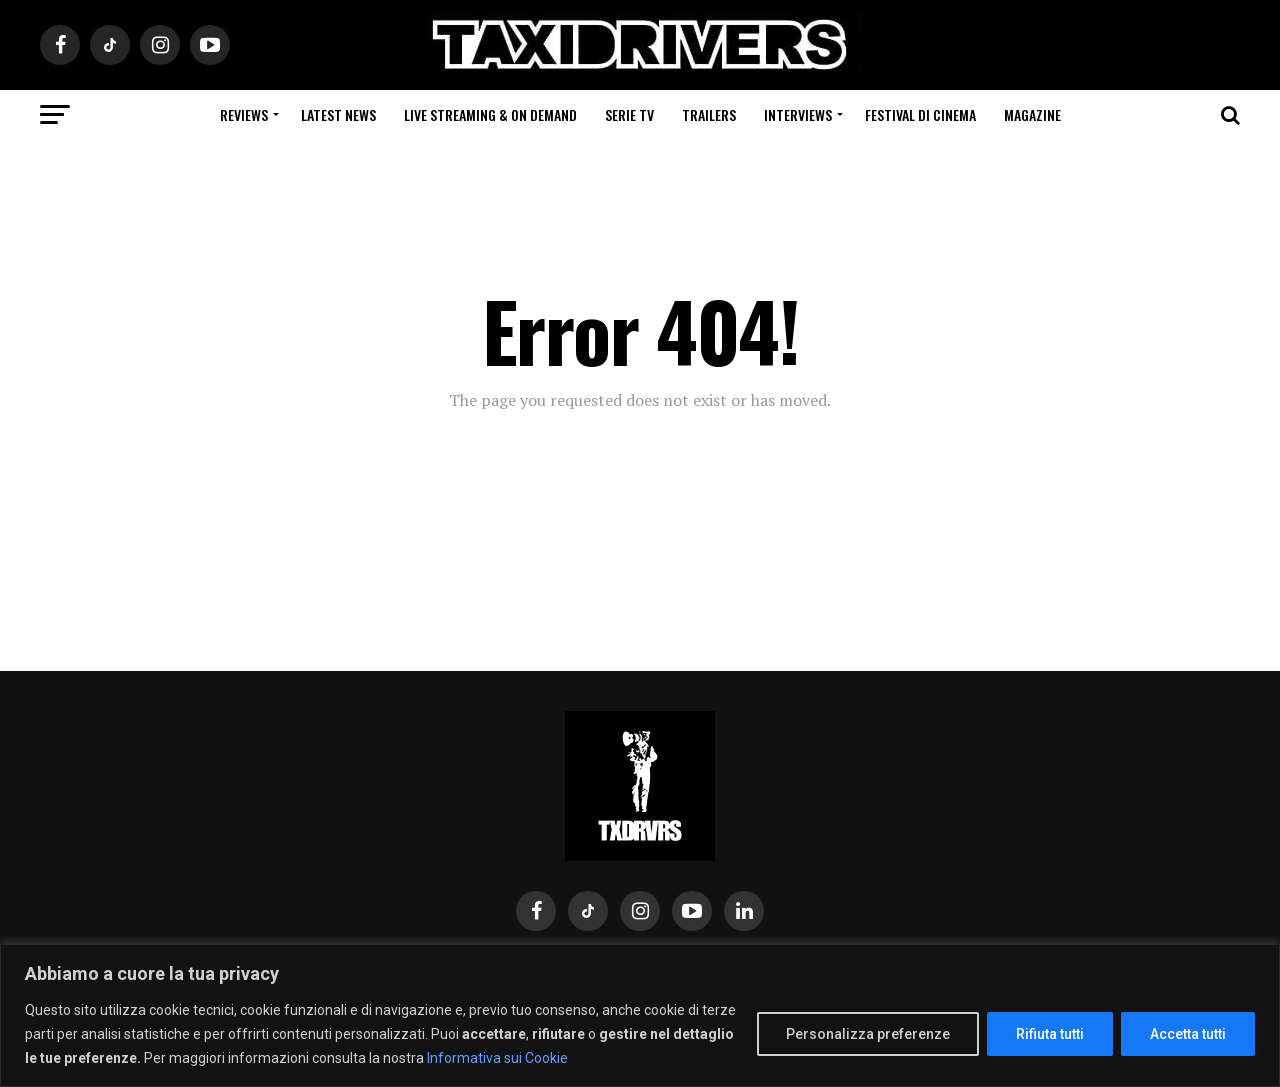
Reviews (244, 114)
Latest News (338, 114)
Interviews (798, 114)
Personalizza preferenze (868, 1034)
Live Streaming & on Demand (490, 114)
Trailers (709, 114)
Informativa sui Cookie (497, 1058)
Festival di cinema (920, 114)
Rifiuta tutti (1050, 1034)
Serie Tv (629, 114)
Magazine (1032, 114)
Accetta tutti (1188, 1034)
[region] (640, 1015)
